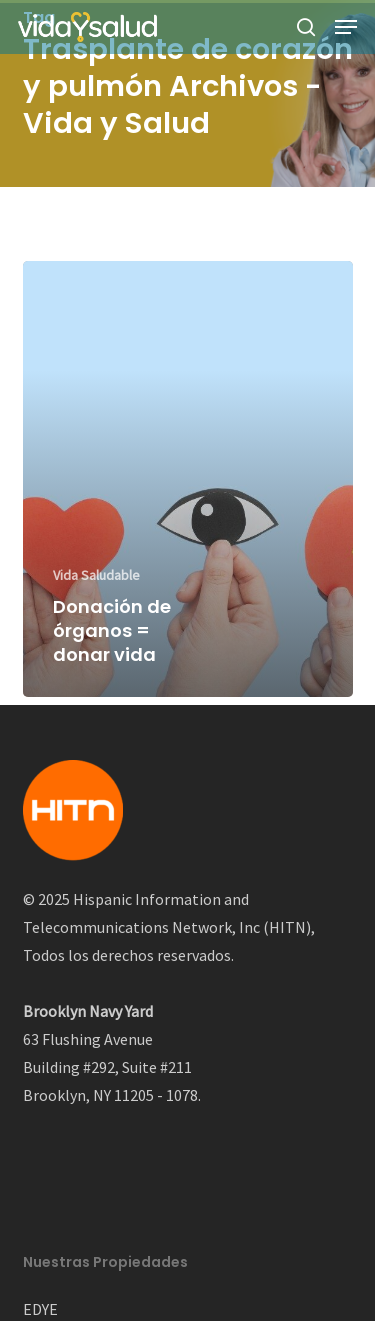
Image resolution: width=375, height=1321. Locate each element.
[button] (346, 27)
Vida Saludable (96, 575)
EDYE (40, 1309)
